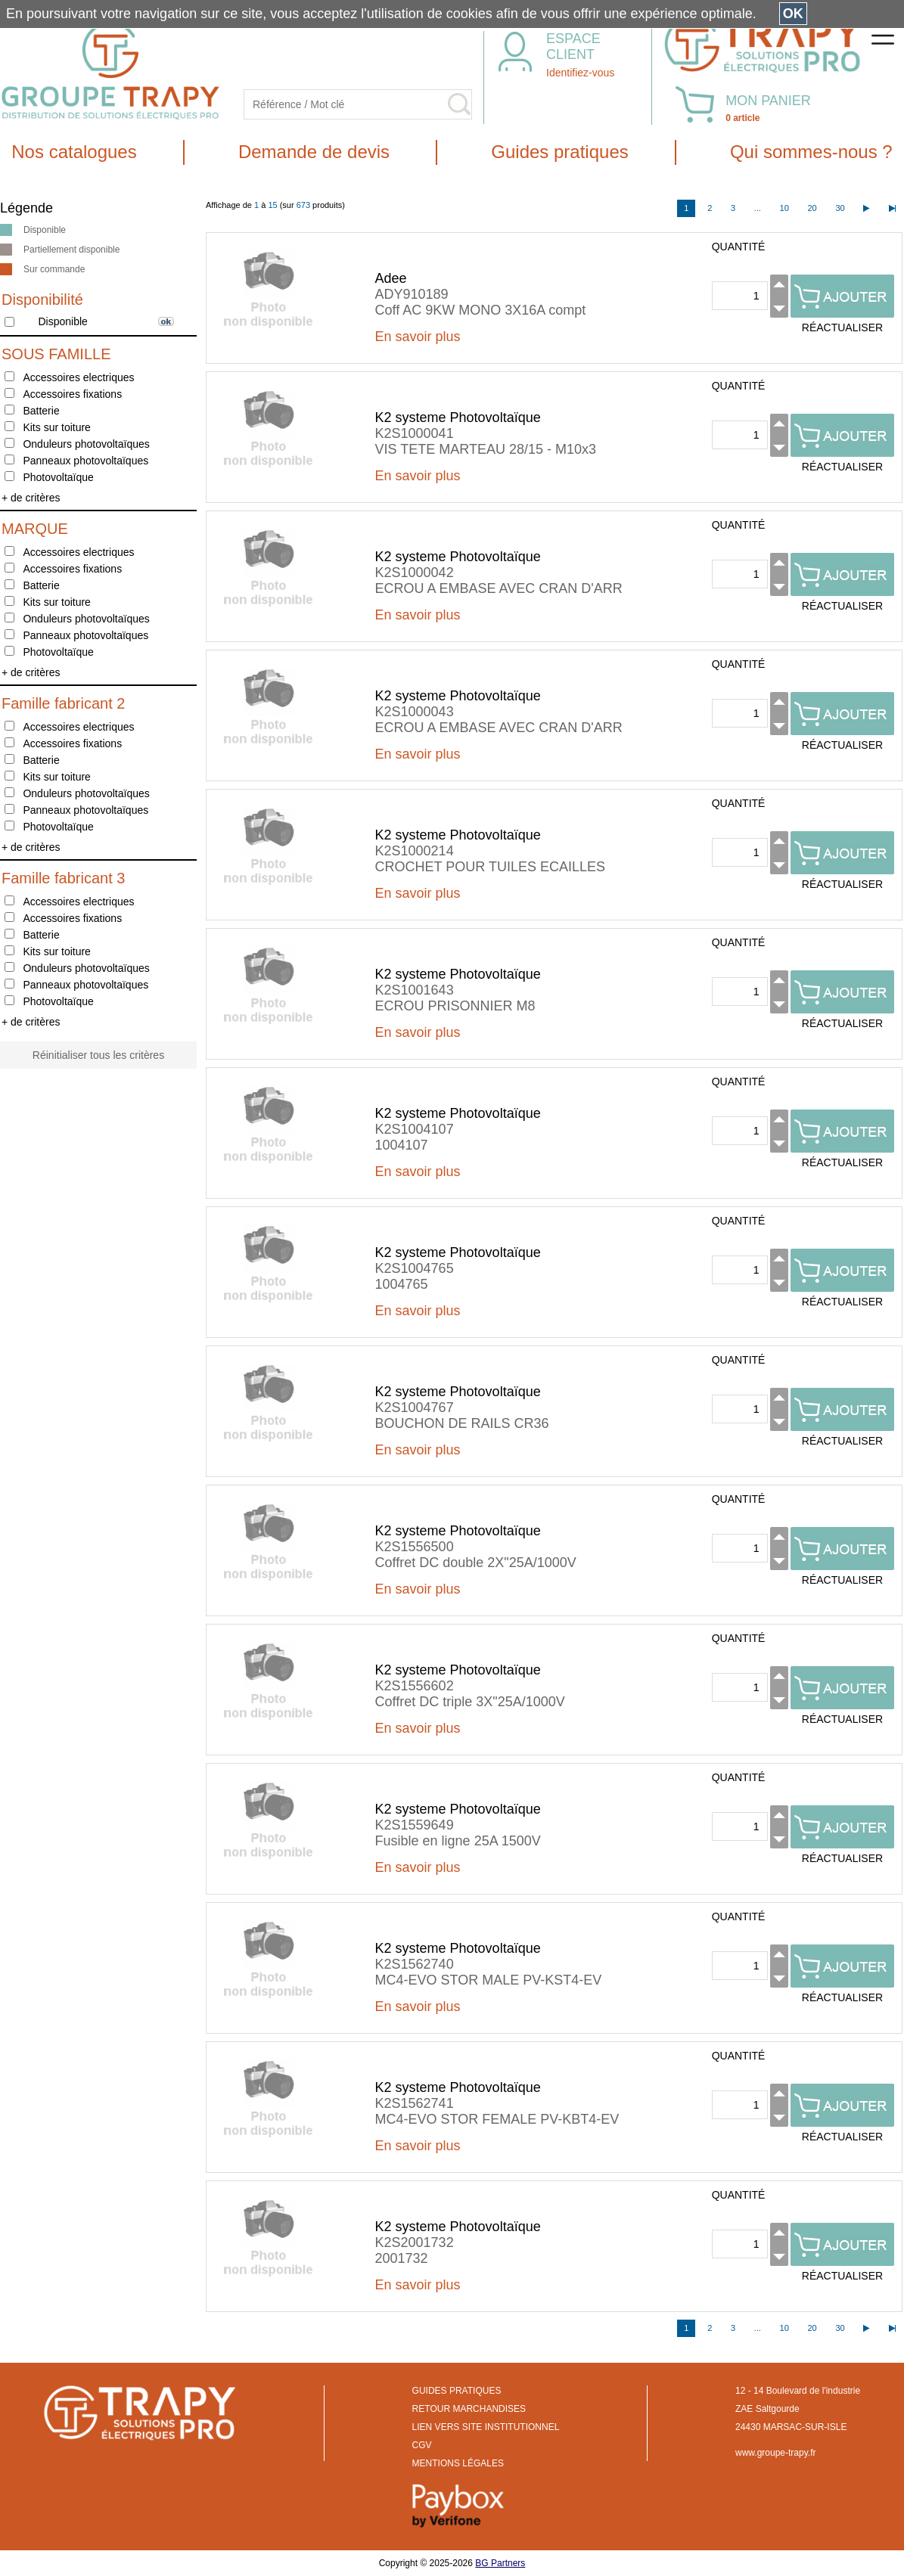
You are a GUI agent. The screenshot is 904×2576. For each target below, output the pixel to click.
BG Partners (500, 2563)
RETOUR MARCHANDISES (469, 2409)
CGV (422, 2445)
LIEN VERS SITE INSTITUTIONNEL (486, 2427)
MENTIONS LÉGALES (458, 2463)
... (757, 208)
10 (784, 208)
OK (793, 13)
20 (811, 208)
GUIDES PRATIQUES (457, 2390)
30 (839, 208)
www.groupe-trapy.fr (775, 2452)
